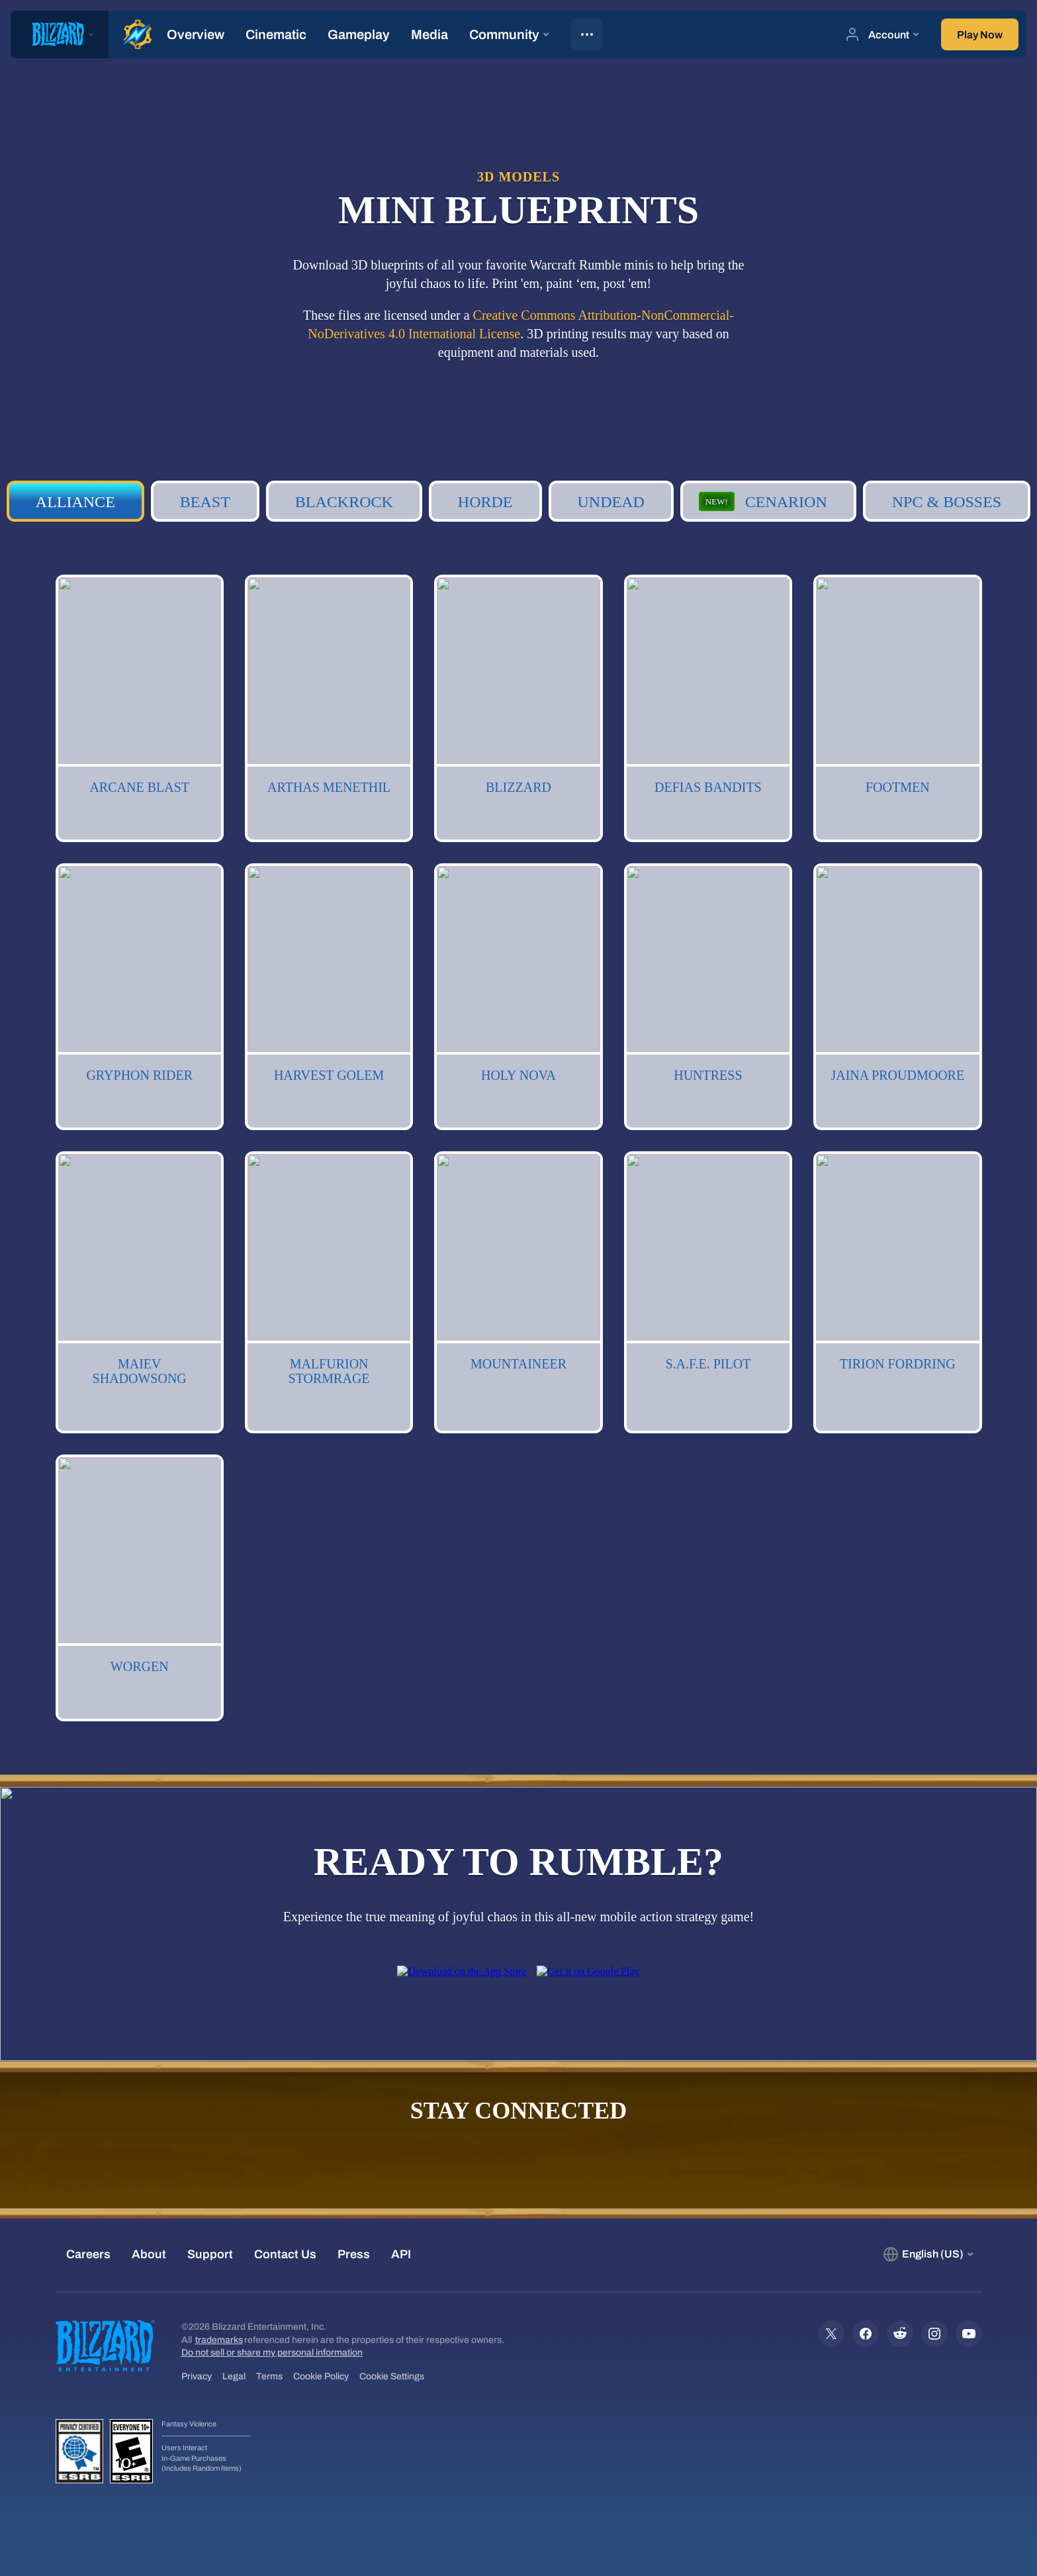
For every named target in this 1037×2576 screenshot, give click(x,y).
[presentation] (60, 34)
